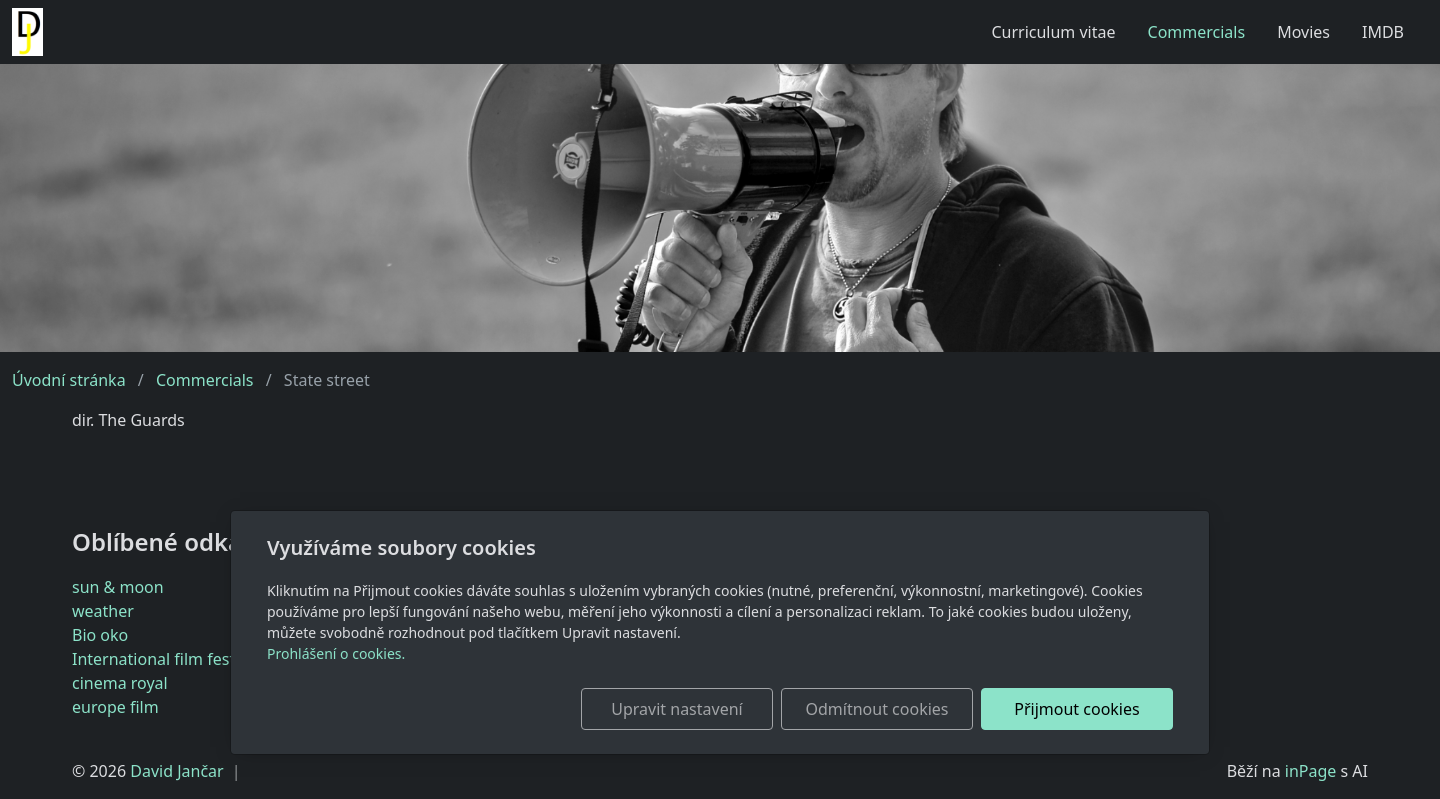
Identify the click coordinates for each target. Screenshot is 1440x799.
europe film (115, 707)
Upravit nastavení (676, 709)
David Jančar (176, 771)
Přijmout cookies (1076, 709)
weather (103, 611)
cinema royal (120, 683)
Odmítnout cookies (877, 709)
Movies (1303, 32)
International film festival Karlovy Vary (214, 659)
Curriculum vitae (1053, 32)
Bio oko (100, 635)
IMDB (1383, 32)
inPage (1311, 771)
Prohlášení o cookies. (336, 653)
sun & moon (118, 587)
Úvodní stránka (69, 380)
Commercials (1197, 32)
